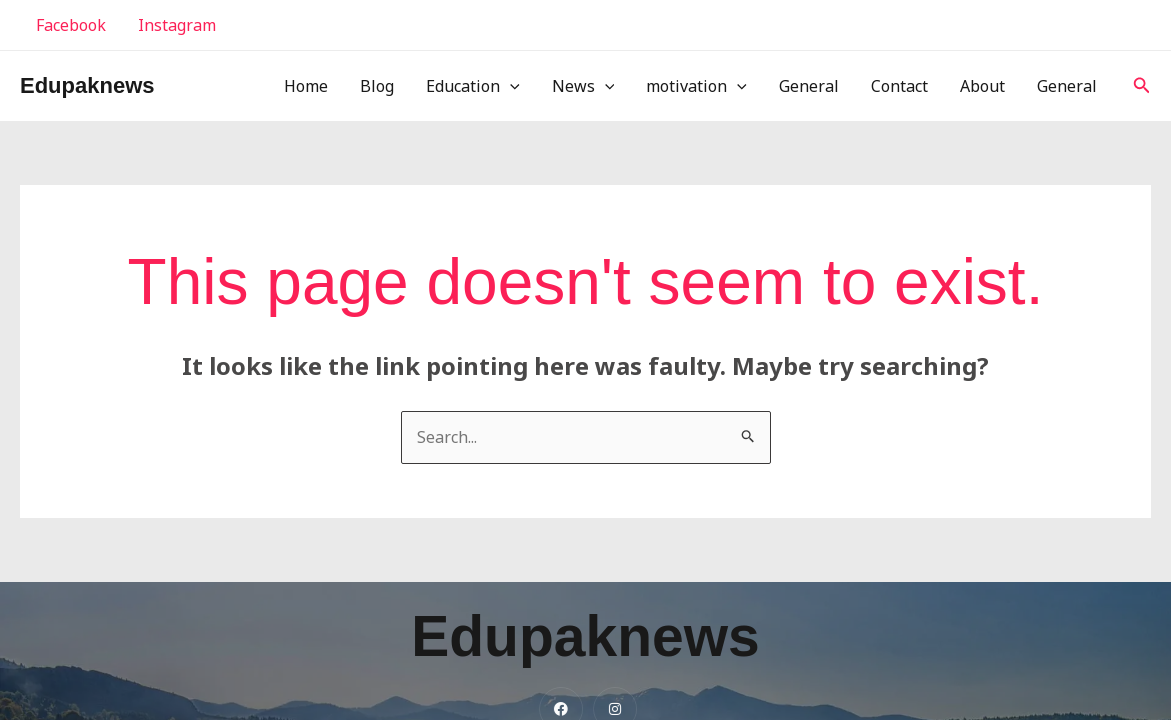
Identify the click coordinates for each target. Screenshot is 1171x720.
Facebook (71, 25)
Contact (899, 86)
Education (473, 86)
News (583, 86)
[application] (510, 86)
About (982, 86)
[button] (1142, 86)
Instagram (177, 25)
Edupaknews (87, 85)
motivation (696, 86)
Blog (377, 86)
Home (306, 86)
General (809, 86)
